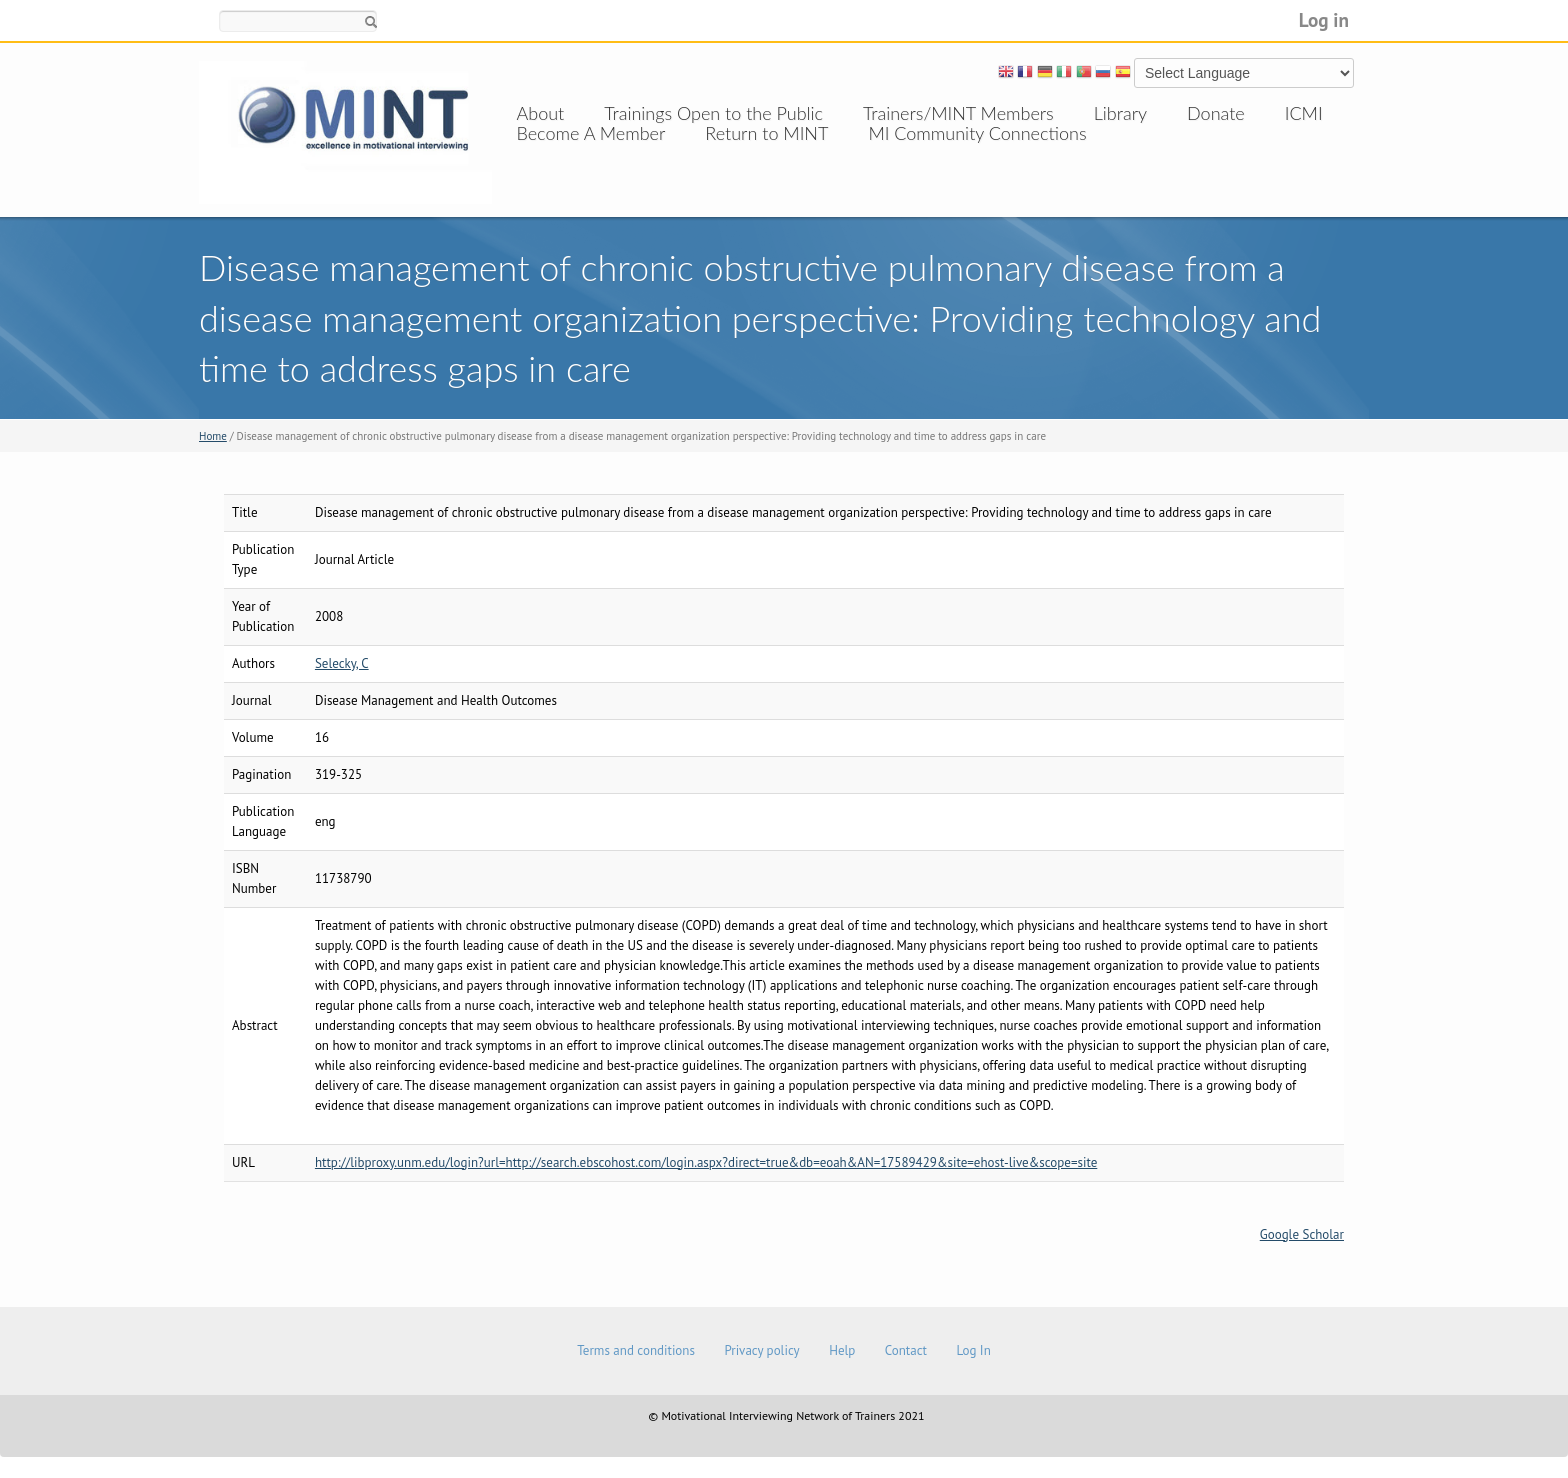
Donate (1216, 113)
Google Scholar (1302, 1234)
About (541, 113)
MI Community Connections (977, 153)
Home (213, 436)
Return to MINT (766, 153)
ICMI (1304, 113)
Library (1120, 113)
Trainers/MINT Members (958, 113)
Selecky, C (342, 663)
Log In (973, 1350)
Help (842, 1350)
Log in (1324, 19)
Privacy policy (761, 1350)
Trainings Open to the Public (713, 113)
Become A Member (591, 153)
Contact (906, 1350)
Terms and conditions (636, 1350)
